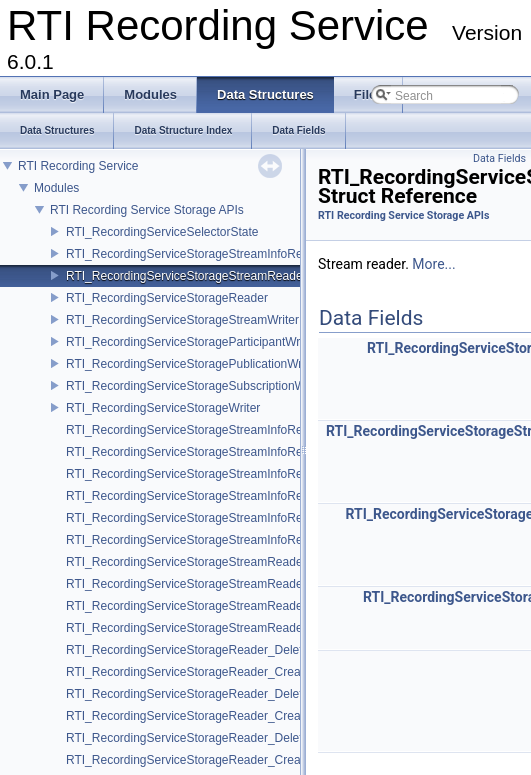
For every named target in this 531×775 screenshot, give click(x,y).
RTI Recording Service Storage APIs (147, 210)
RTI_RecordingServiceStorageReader (167, 298)
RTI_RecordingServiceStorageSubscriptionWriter (196, 386)
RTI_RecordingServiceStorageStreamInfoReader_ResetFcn (225, 540)
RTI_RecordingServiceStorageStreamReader (186, 276)
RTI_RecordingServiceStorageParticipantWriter (191, 342)
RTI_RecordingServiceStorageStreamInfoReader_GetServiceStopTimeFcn (265, 496)
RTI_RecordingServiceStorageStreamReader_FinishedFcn (222, 606)
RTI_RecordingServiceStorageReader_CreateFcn (198, 760)
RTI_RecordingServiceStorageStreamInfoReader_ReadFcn (224, 430)
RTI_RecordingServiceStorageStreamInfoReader (196, 254)
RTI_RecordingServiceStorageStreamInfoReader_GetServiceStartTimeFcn (265, 474)
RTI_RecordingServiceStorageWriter (163, 408)
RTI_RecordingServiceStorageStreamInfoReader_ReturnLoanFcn (241, 452)
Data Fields (499, 158)
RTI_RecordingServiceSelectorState (162, 232)
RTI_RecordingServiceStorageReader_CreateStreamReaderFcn (237, 716)
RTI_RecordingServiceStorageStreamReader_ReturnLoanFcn (231, 584)
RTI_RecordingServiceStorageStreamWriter (182, 320)
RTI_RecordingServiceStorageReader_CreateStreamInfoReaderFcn (247, 672)
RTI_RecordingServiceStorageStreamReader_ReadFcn (214, 562)
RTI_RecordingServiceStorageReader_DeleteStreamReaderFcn (236, 694)
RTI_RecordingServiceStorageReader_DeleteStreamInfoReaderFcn (246, 650)
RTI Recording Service (78, 166)
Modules (56, 188)
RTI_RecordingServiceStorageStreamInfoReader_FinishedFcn (232, 518)
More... (433, 264)
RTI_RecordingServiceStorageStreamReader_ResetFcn (215, 628)
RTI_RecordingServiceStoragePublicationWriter (192, 364)
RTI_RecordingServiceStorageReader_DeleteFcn (197, 738)
